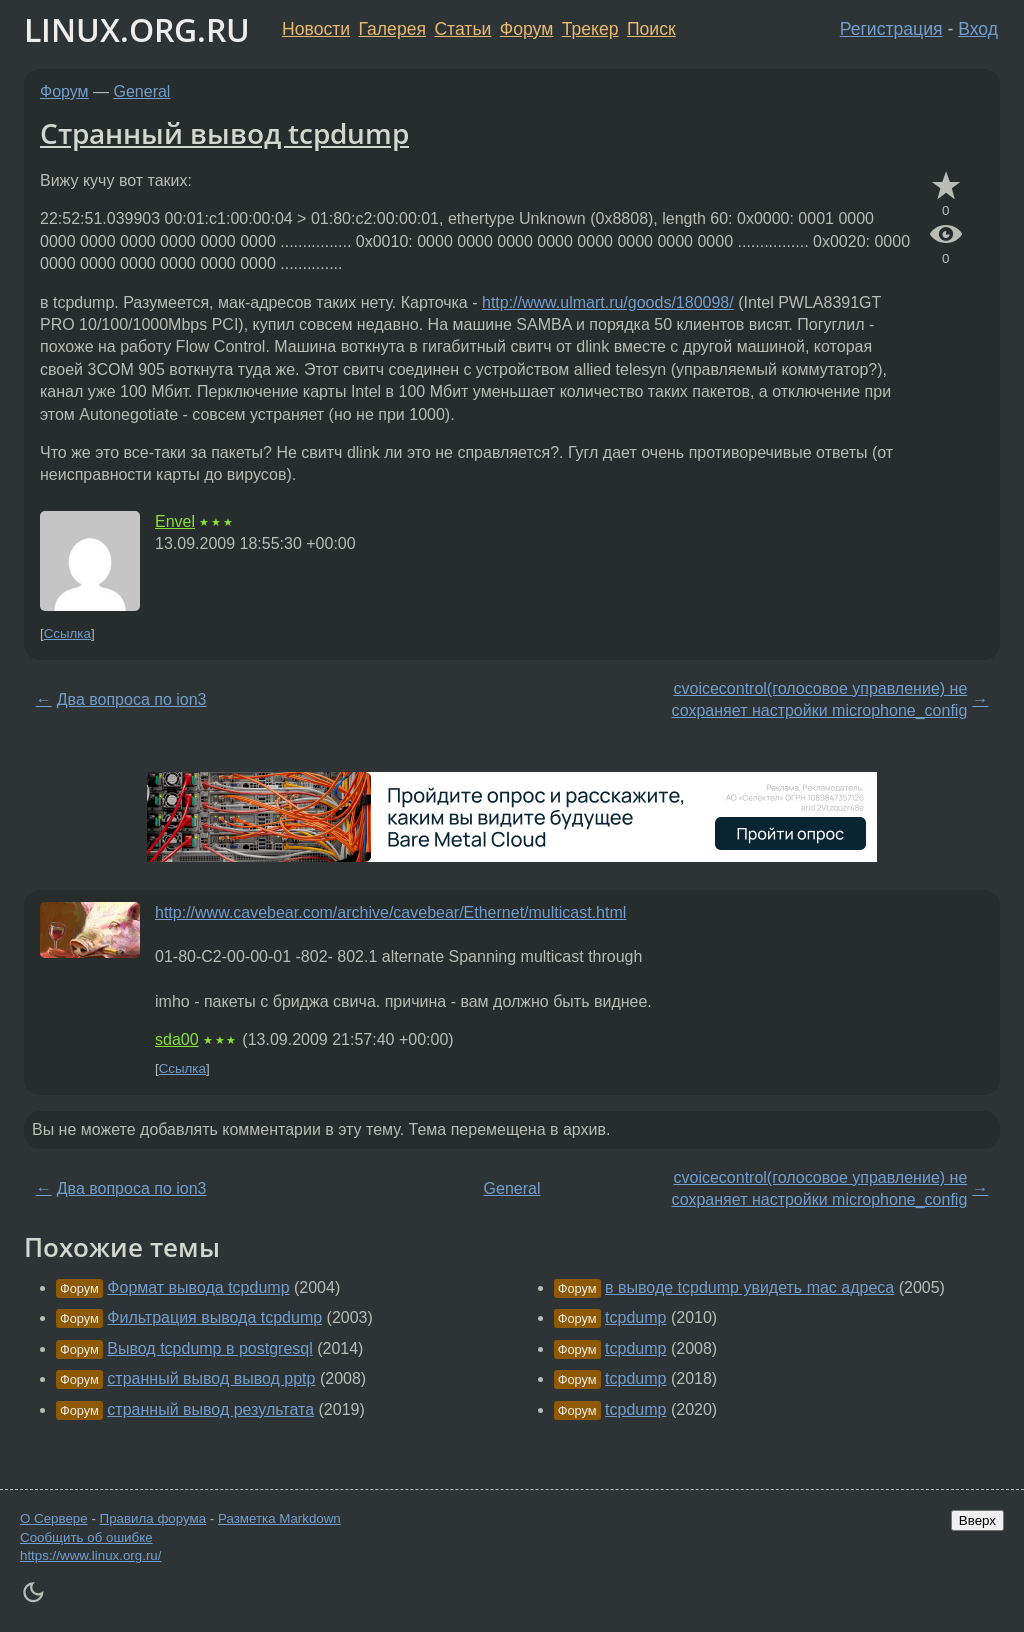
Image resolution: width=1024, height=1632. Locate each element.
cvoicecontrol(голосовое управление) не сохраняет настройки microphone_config (820, 699)
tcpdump (635, 1317)
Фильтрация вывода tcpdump (214, 1317)
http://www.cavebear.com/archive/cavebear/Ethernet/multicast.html (390, 912)
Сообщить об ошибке (86, 1537)
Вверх (977, 1520)
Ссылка (67, 633)
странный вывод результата (210, 1409)
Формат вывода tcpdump (198, 1287)
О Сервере (54, 1518)
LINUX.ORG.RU (137, 29)
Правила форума (153, 1518)
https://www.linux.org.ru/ (90, 1555)
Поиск (651, 29)
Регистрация (891, 29)
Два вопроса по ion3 (132, 699)
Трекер (590, 29)
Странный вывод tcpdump (224, 133)
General (142, 91)
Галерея (392, 29)
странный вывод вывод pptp (211, 1378)
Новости (316, 29)
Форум (526, 29)
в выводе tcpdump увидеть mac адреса (749, 1287)
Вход (978, 29)
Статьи (462, 29)
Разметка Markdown (279, 1518)
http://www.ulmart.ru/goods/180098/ (608, 302)
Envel (175, 521)
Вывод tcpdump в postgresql (209, 1348)
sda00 (177, 1039)
